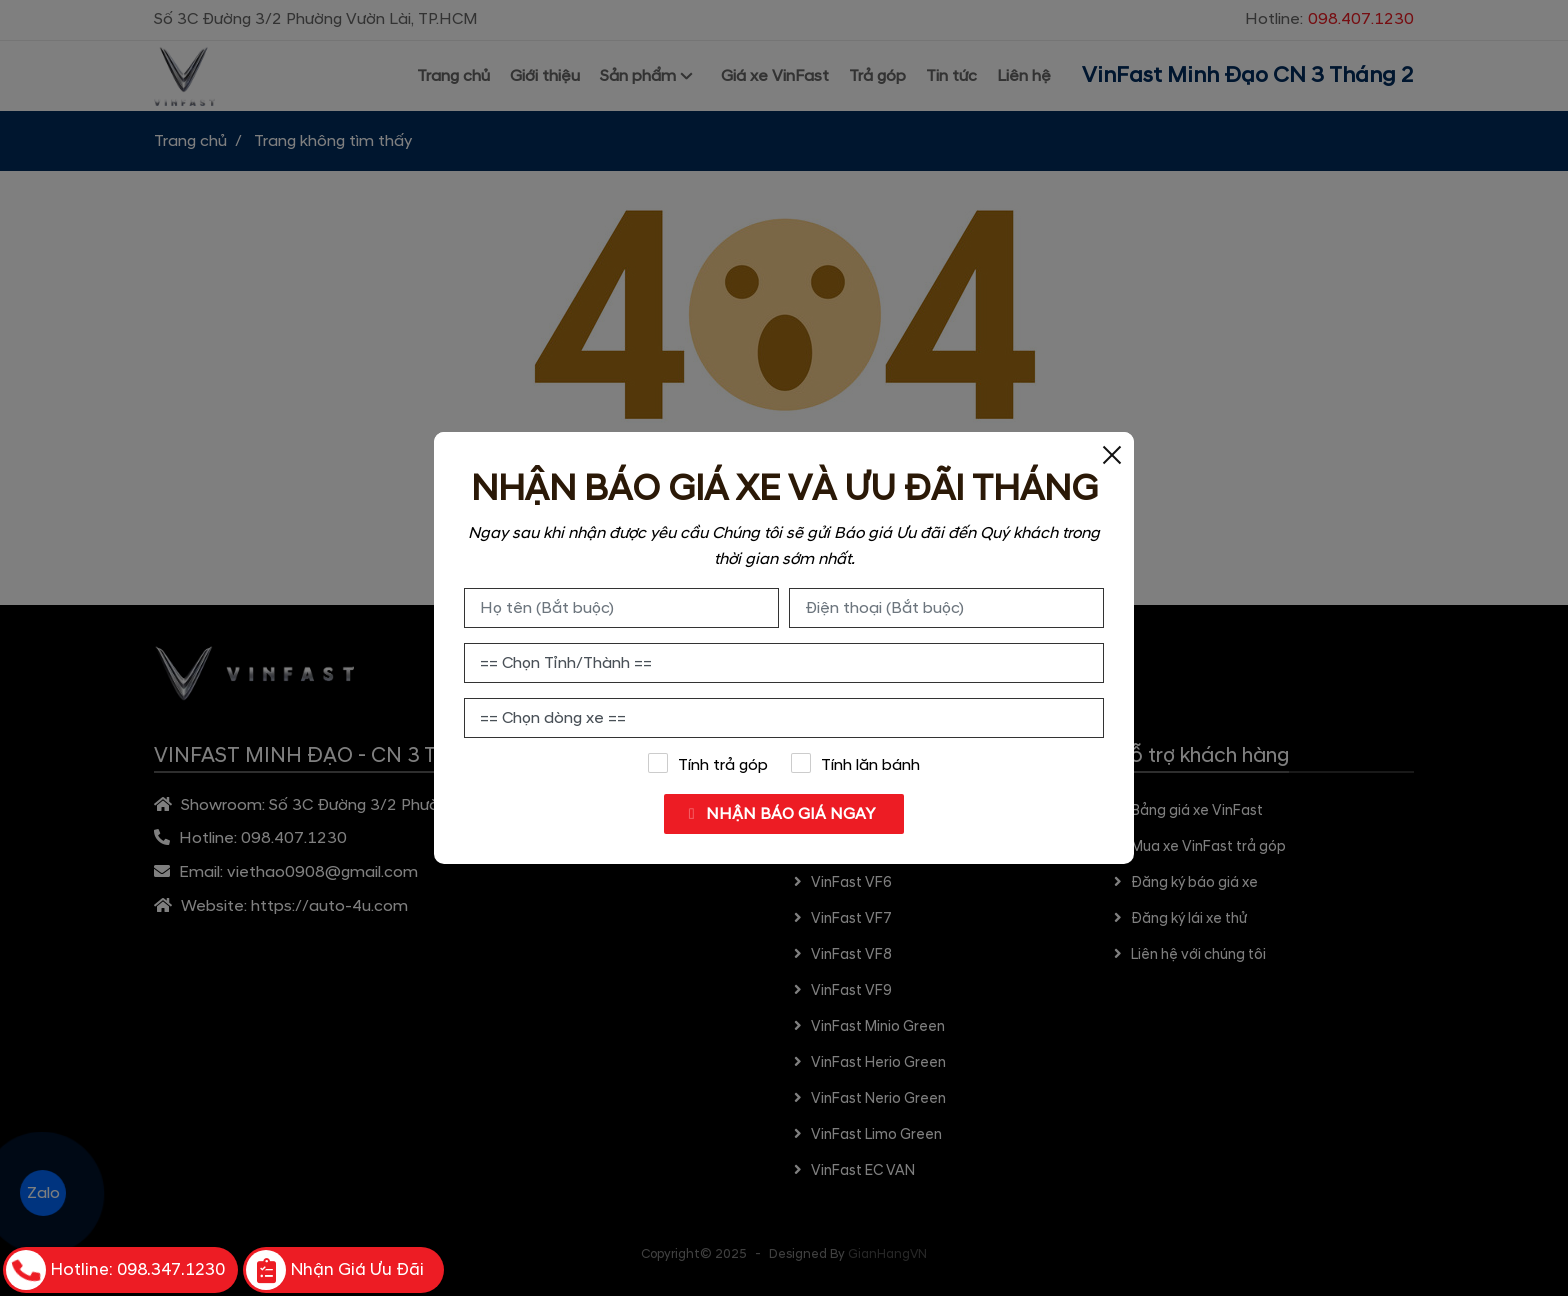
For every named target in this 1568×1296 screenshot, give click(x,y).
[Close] (1112, 454)
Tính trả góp (707, 764)
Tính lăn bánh (856, 764)
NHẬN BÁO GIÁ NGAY (779, 814)
